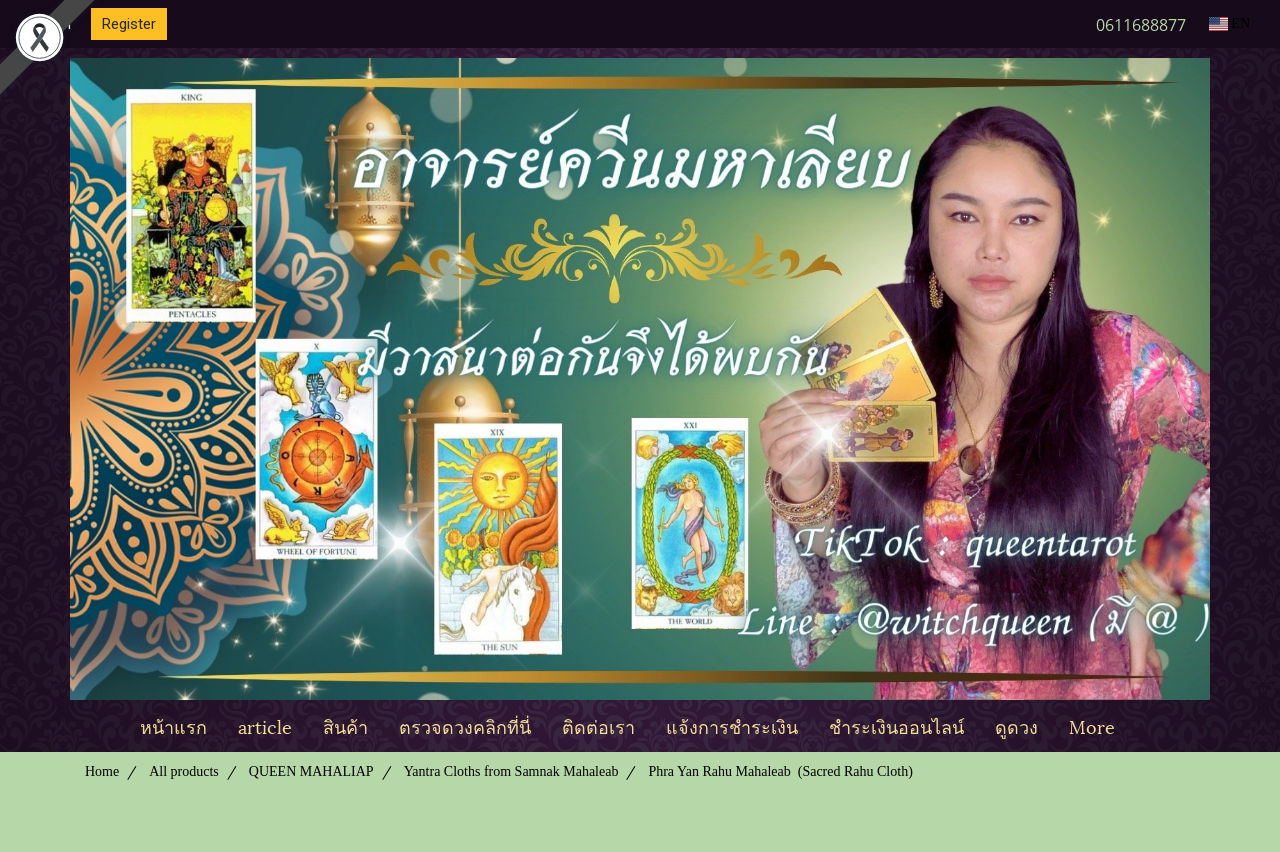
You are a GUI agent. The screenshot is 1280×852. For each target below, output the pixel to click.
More (1092, 725)
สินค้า (345, 725)
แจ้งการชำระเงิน (732, 725)
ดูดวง (1016, 725)
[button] (1148, 726)
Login (53, 24)
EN (1229, 23)
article (265, 725)
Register (129, 24)
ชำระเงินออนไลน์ (896, 725)
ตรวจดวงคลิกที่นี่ (465, 725)
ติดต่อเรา (598, 725)
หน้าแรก (173, 725)
